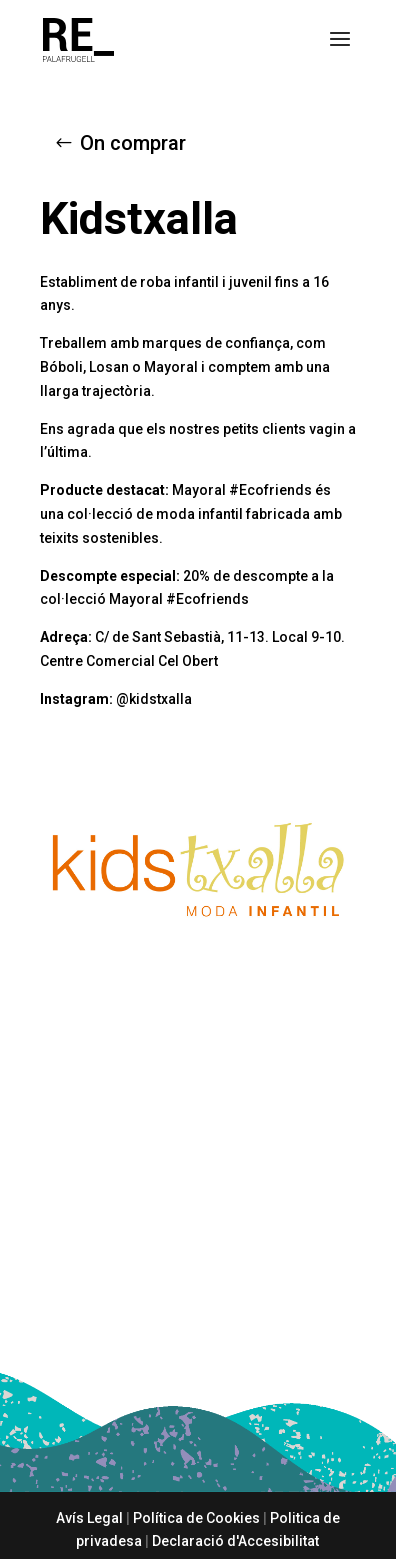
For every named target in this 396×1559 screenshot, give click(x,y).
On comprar (133, 143)
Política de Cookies (196, 1518)
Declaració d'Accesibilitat (235, 1541)
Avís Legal (89, 1518)
